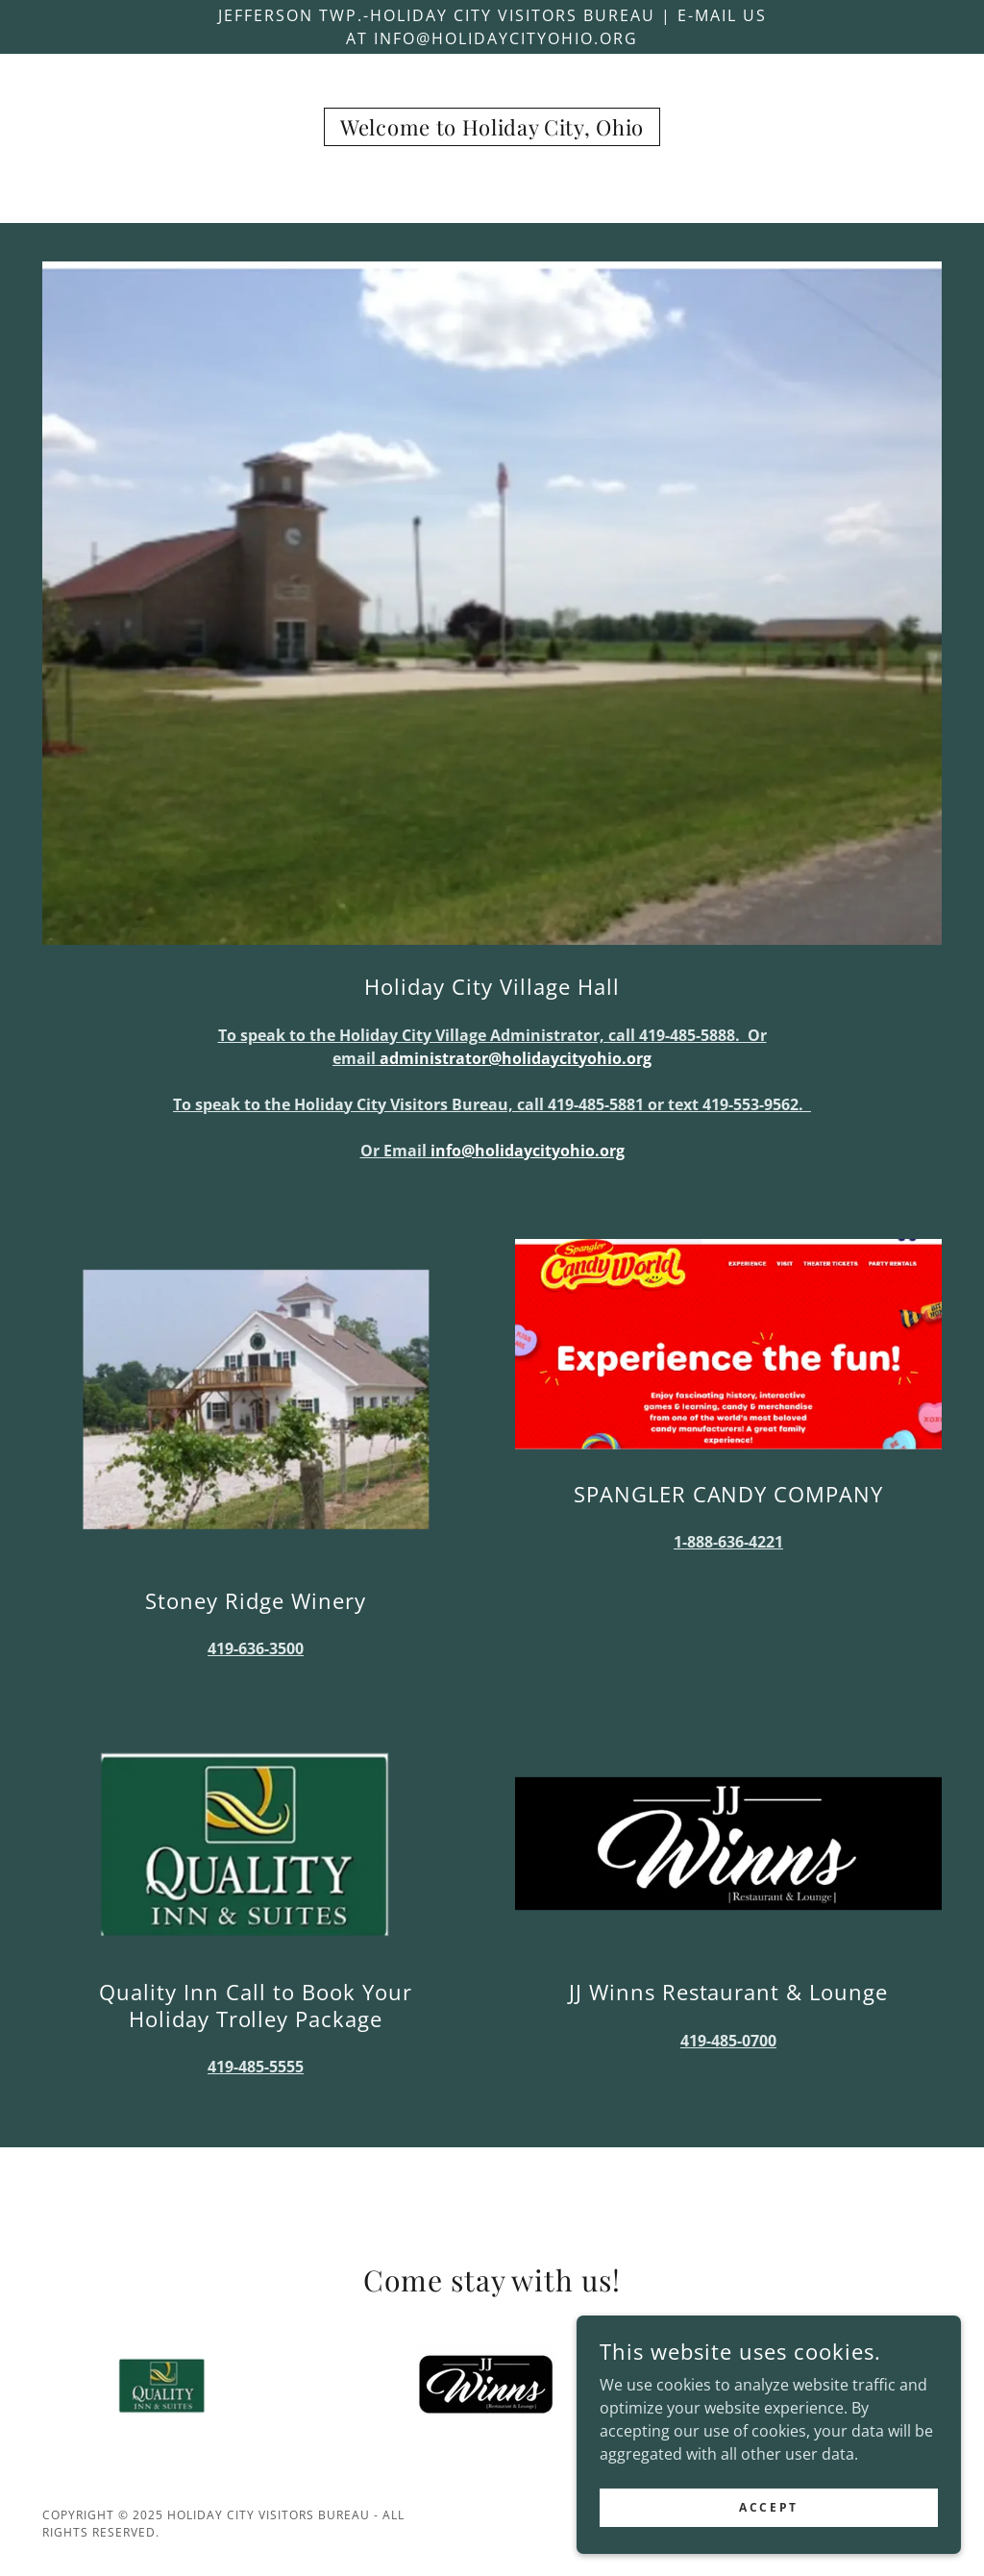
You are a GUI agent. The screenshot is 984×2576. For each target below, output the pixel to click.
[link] (492, 129)
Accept (768, 2547)
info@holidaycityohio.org (527, 1150)
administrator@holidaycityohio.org (516, 1058)
